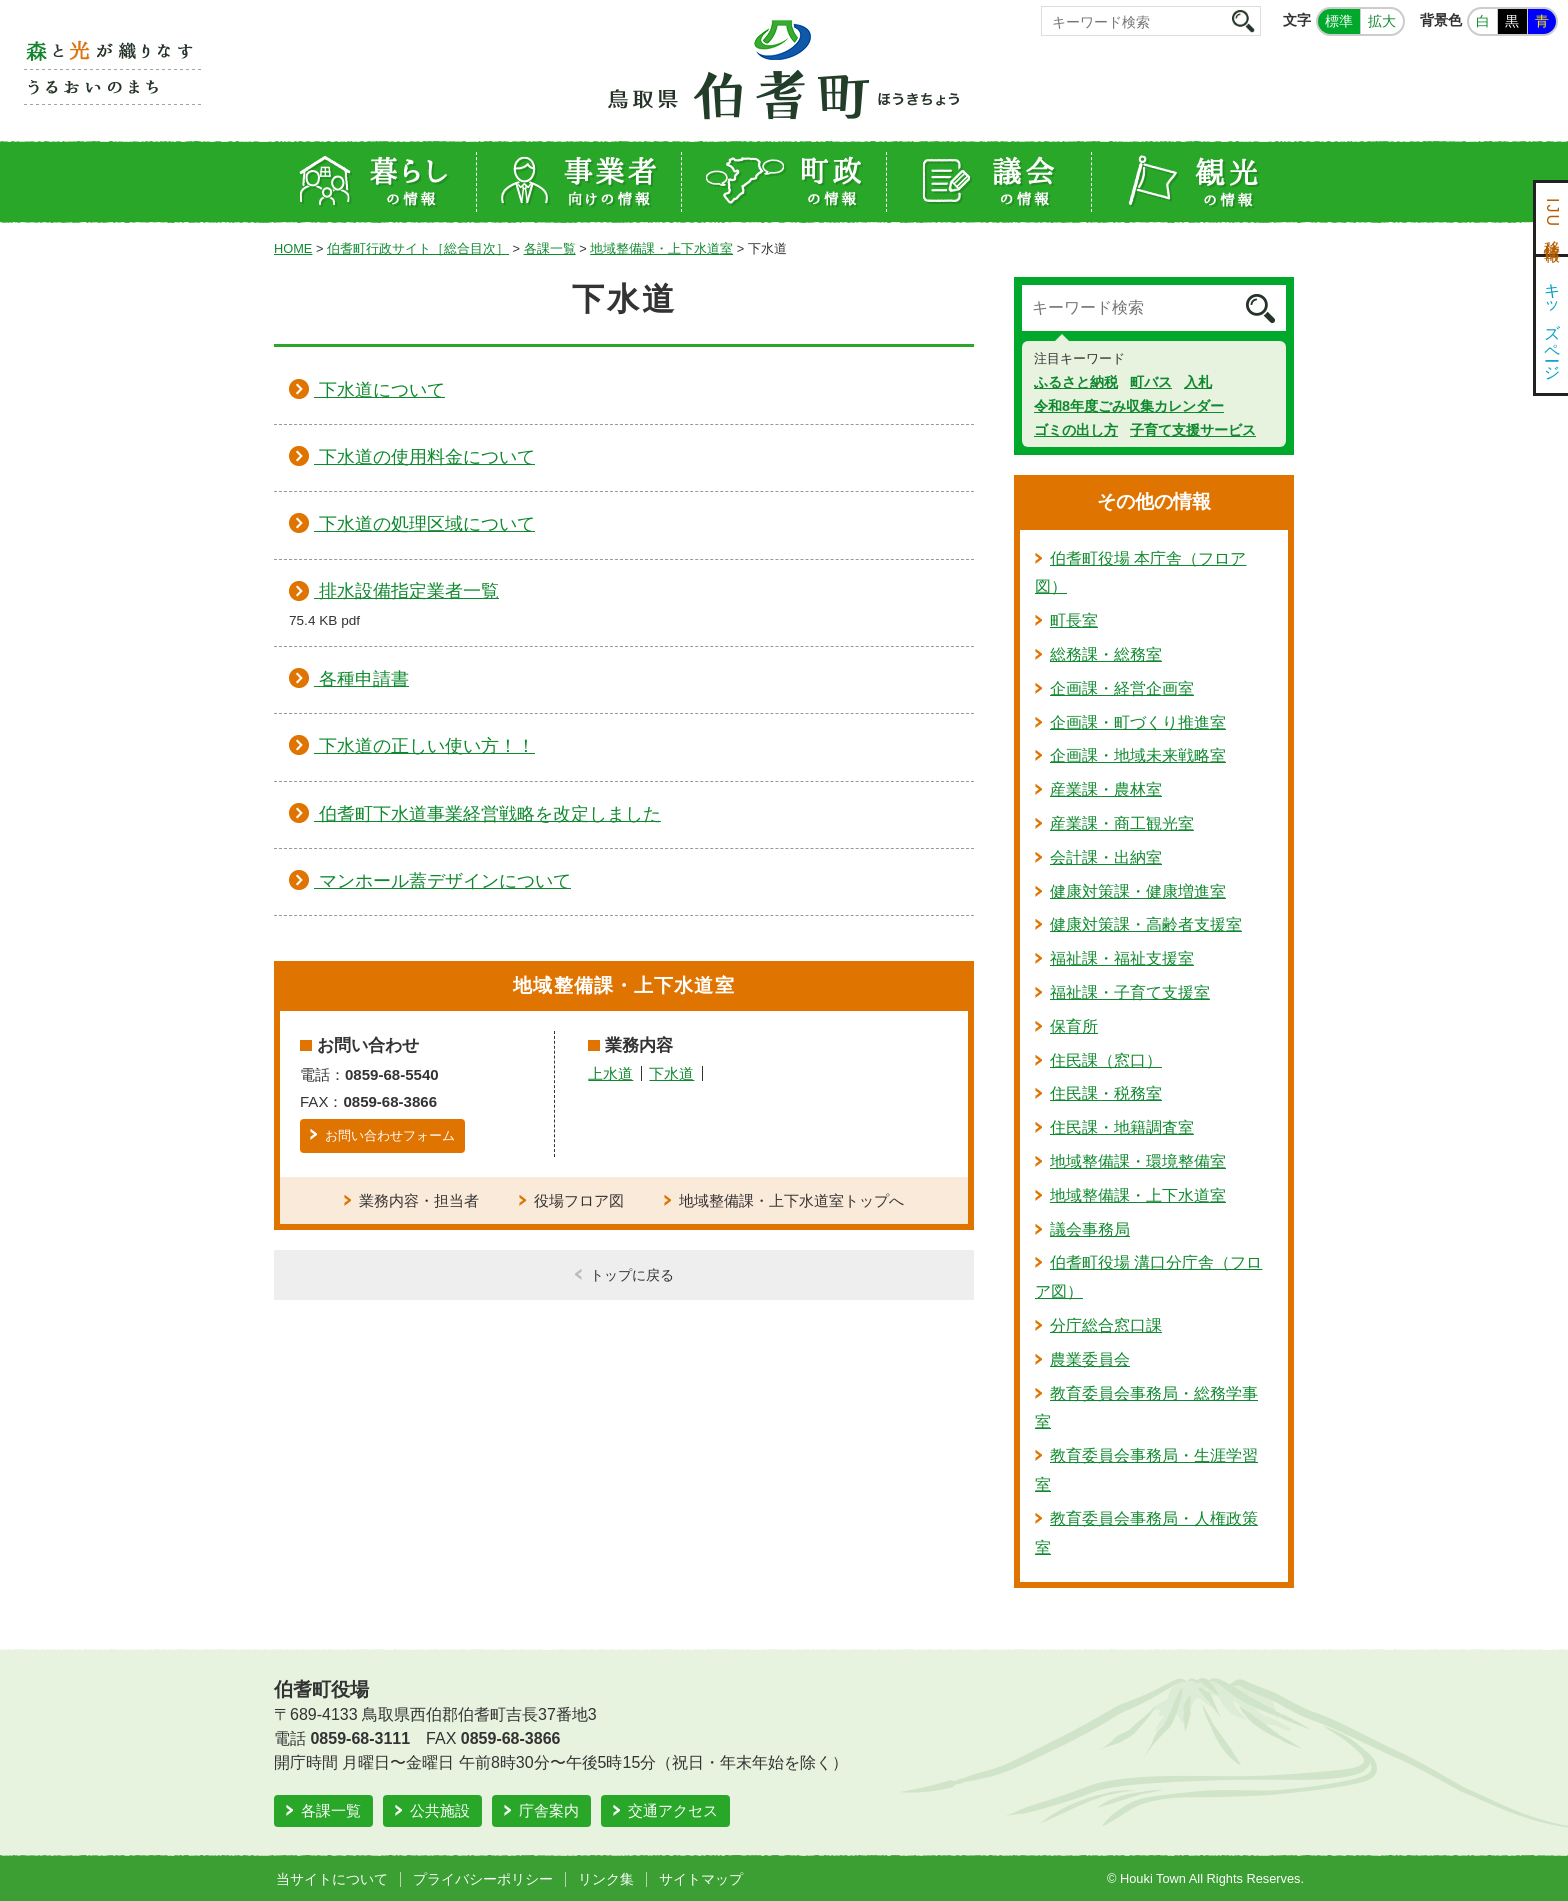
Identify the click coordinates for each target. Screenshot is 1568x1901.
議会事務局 (1090, 1229)
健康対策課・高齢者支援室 (1146, 924)
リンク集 (606, 1879)
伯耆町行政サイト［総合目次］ (418, 248)
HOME (293, 248)
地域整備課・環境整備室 (1138, 1161)
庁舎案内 (549, 1810)
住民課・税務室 (1106, 1093)
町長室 (1074, 620)
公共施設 (440, 1810)
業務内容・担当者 (419, 1200)
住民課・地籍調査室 (1122, 1127)
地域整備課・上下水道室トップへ (791, 1200)
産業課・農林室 (1106, 789)
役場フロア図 (579, 1200)
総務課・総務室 (1106, 654)
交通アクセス (673, 1810)
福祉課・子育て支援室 (1130, 992)
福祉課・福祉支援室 (1122, 958)
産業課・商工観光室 (1122, 823)
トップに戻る (632, 1275)
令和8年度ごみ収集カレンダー (1129, 406)
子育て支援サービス (1193, 430)
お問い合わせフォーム (390, 1135)
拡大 (1382, 21)
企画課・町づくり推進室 (1138, 722)
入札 (1198, 382)
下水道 (671, 1073)
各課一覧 (550, 248)
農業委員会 (1090, 1359)
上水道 (610, 1073)
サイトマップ (701, 1879)
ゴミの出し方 (1076, 430)
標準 (1339, 21)
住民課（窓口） (1106, 1060)
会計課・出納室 (1106, 857)
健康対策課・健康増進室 (1138, 891)
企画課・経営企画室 (1122, 688)
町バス (1151, 382)
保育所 (1074, 1026)
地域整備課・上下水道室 (661, 248)
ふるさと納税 (1076, 382)
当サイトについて (332, 1879)
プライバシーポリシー (483, 1879)
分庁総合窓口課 (1106, 1325)
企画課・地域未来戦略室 (1138, 755)
